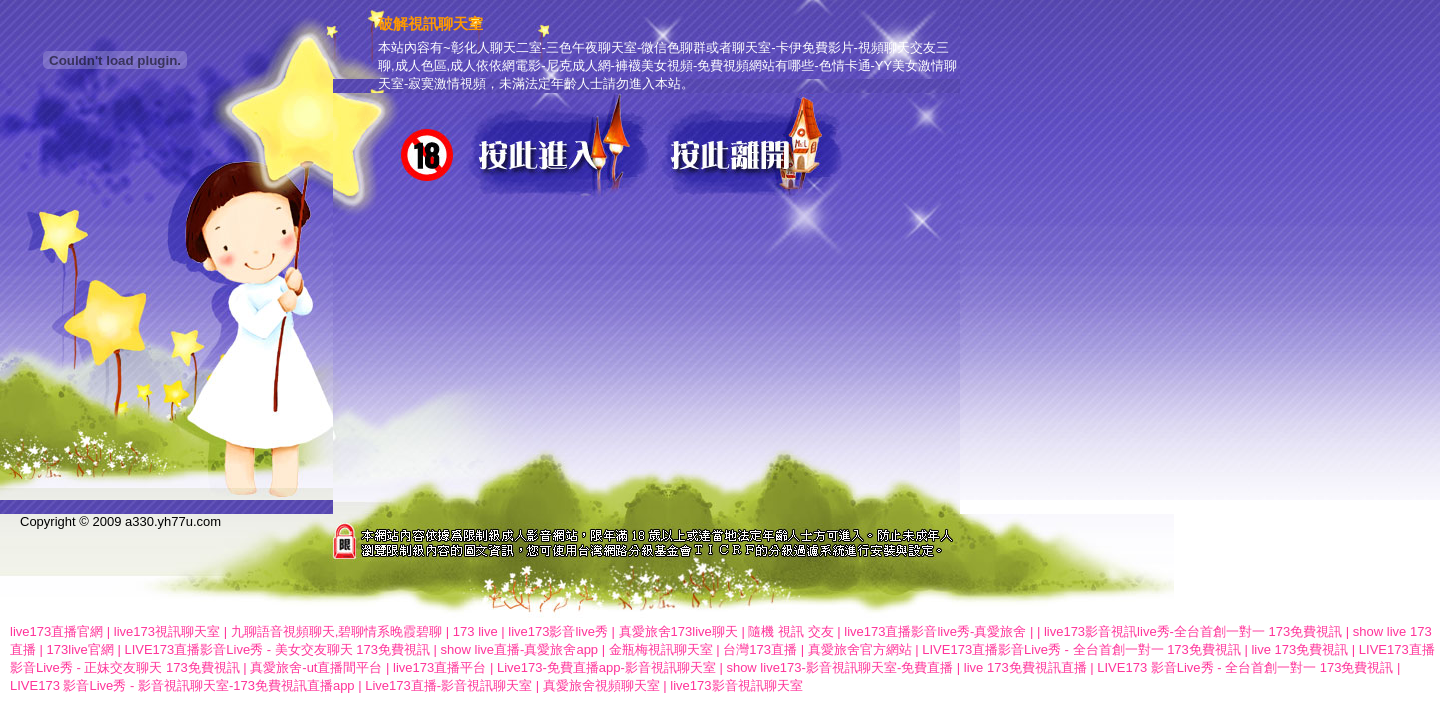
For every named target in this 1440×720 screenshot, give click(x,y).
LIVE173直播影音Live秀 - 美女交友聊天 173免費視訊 (277, 649)
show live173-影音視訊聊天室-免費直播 (839, 667)
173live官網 (80, 649)
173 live (475, 631)
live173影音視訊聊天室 (736, 685)
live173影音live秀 (558, 631)
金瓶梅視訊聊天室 (661, 649)
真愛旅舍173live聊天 (678, 631)
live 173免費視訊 (1299, 649)
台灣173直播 (760, 649)
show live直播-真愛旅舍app (520, 649)
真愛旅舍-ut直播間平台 (316, 667)
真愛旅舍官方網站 (860, 649)
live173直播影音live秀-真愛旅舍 (935, 631)
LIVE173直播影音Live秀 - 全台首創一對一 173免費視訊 (1081, 649)
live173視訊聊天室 (167, 631)
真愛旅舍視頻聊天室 (601, 685)
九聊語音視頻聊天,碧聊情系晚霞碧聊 (337, 631)
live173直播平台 (439, 667)
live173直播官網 (56, 631)
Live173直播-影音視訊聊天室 (448, 685)
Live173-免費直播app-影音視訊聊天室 (606, 667)
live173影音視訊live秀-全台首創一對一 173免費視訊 (1193, 631)
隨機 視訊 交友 (790, 631)
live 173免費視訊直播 (1025, 667)
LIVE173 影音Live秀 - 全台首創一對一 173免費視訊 (1245, 667)
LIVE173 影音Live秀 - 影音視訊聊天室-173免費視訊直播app (182, 685)
